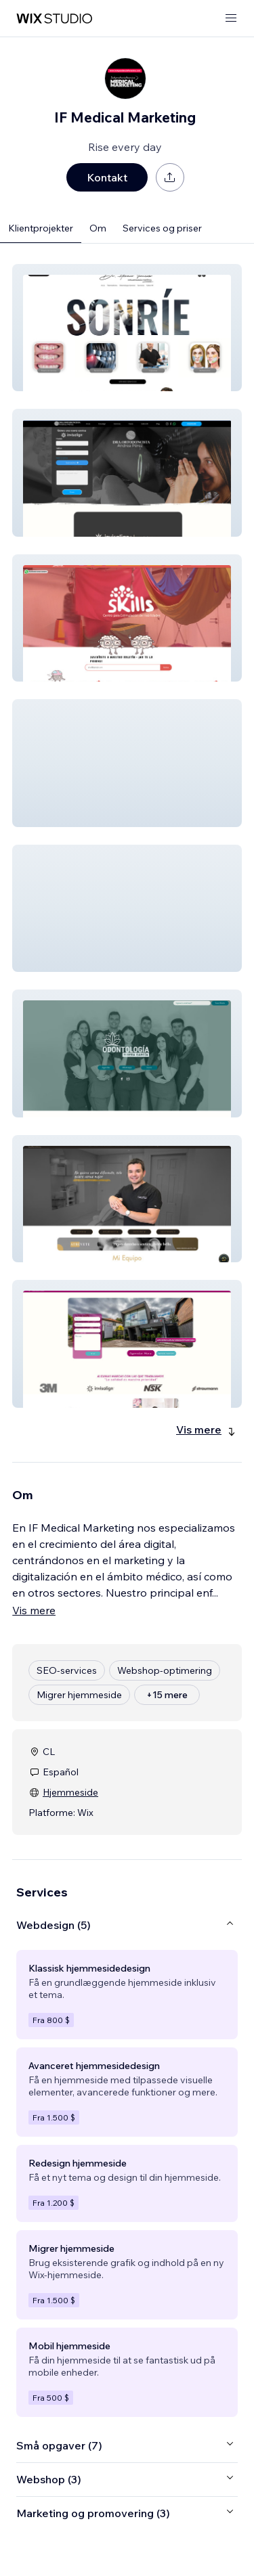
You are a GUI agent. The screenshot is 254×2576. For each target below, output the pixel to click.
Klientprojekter (40, 228)
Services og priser (162, 228)
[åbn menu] (231, 18)
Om (97, 228)
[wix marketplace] (54, 18)
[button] (127, 327)
